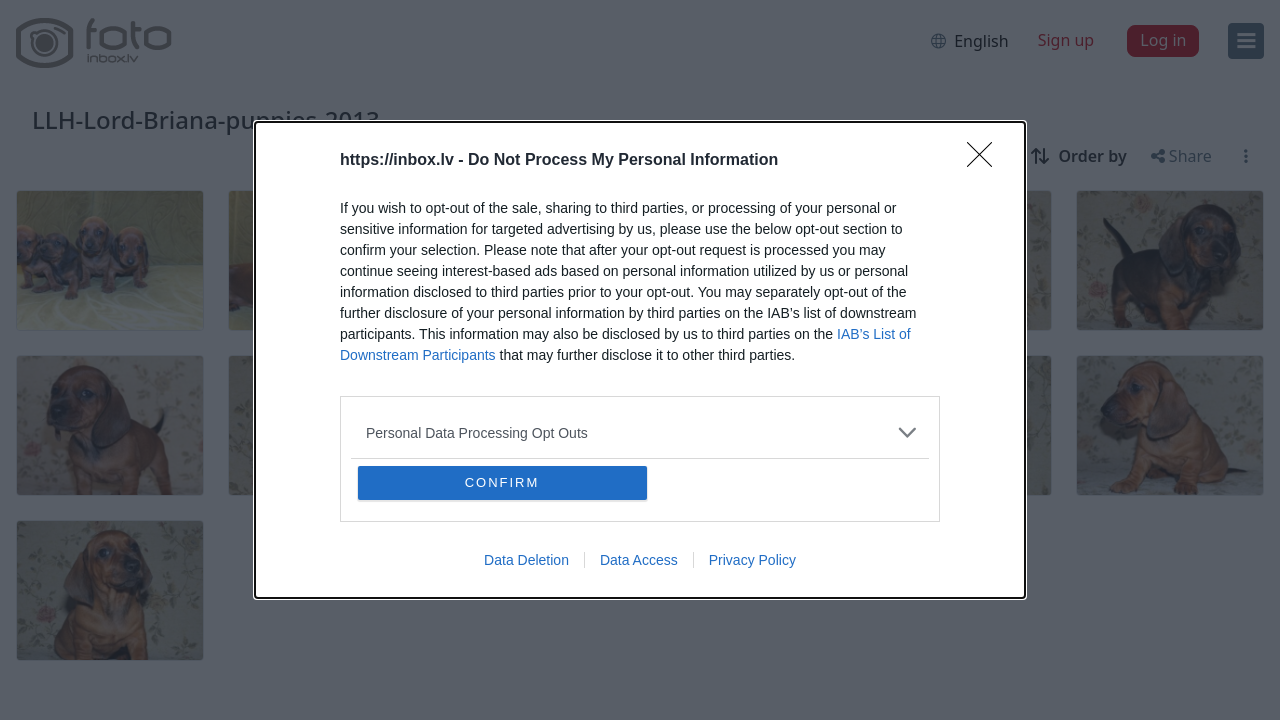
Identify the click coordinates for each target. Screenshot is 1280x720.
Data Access (639, 560)
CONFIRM (502, 482)
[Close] (986, 161)
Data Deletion (526, 560)
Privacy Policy (752, 560)
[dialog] (640, 360)
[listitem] (640, 432)
